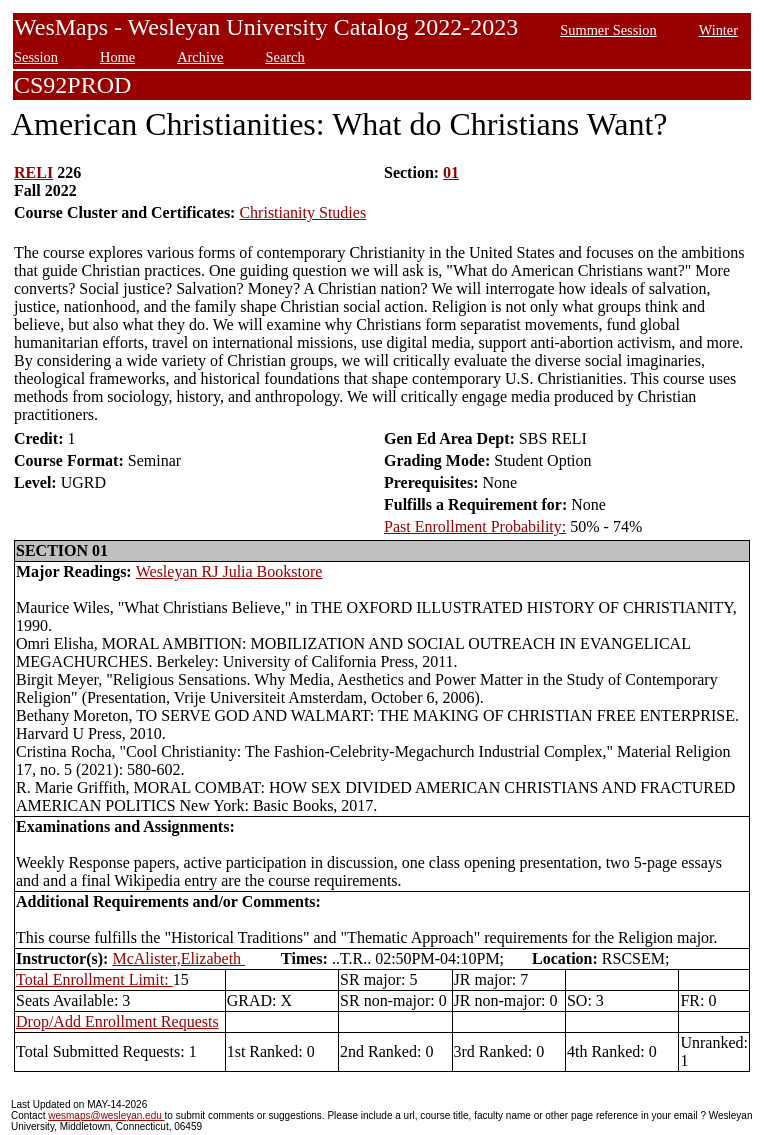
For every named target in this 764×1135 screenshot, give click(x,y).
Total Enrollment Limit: (94, 979)
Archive (200, 57)
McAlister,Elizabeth (178, 958)
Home (117, 57)
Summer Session (608, 30)
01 (451, 172)
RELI (33, 172)
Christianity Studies (302, 212)
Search (285, 57)
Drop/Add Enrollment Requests (117, 1021)
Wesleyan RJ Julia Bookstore (229, 571)
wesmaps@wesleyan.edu (106, 1115)
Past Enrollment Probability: (475, 526)
